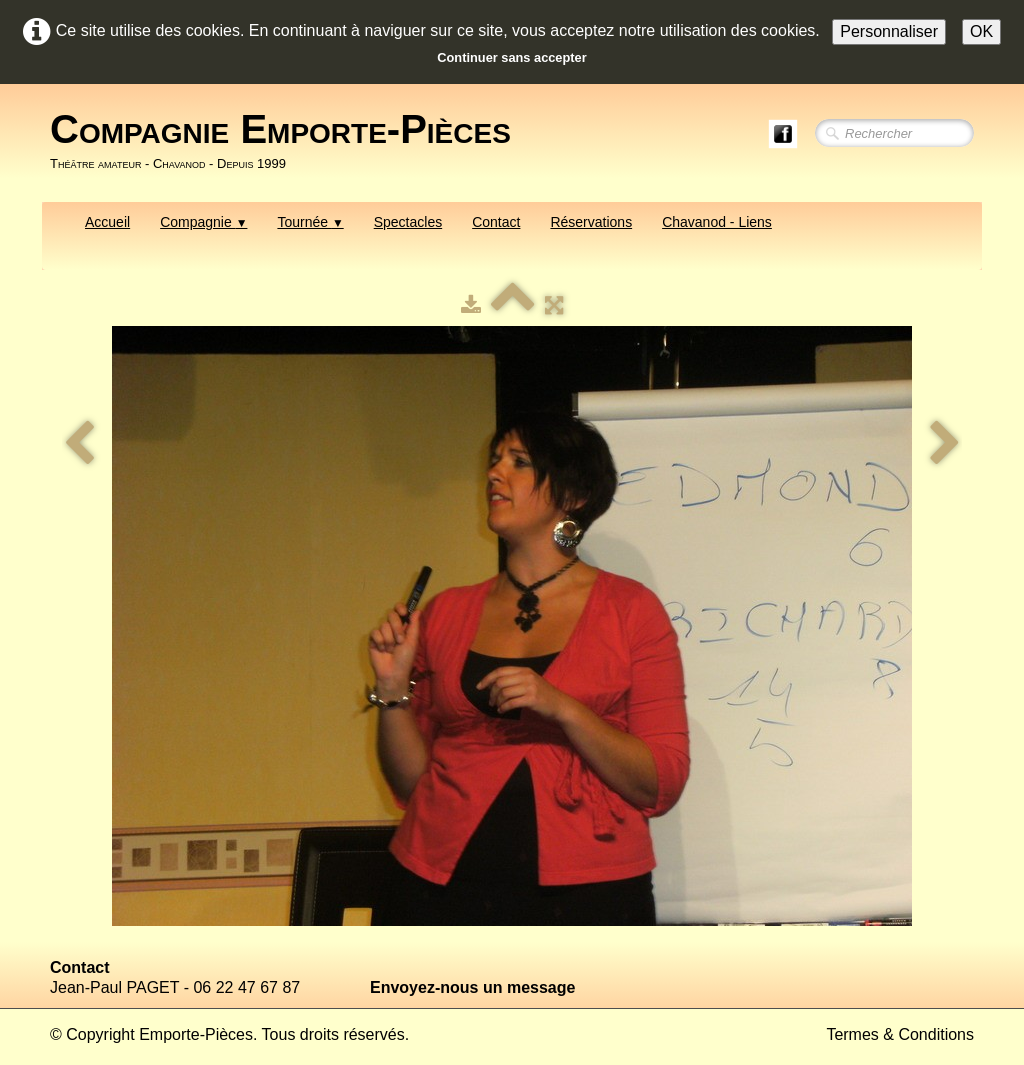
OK (981, 31)
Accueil (107, 222)
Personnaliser (889, 31)
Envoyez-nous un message (472, 987)
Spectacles (408, 222)
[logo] (288, 141)
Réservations (591, 222)
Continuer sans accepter (511, 57)
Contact (496, 222)
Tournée (310, 222)
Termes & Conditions (900, 1034)
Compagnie (203, 222)
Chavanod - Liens (717, 222)
